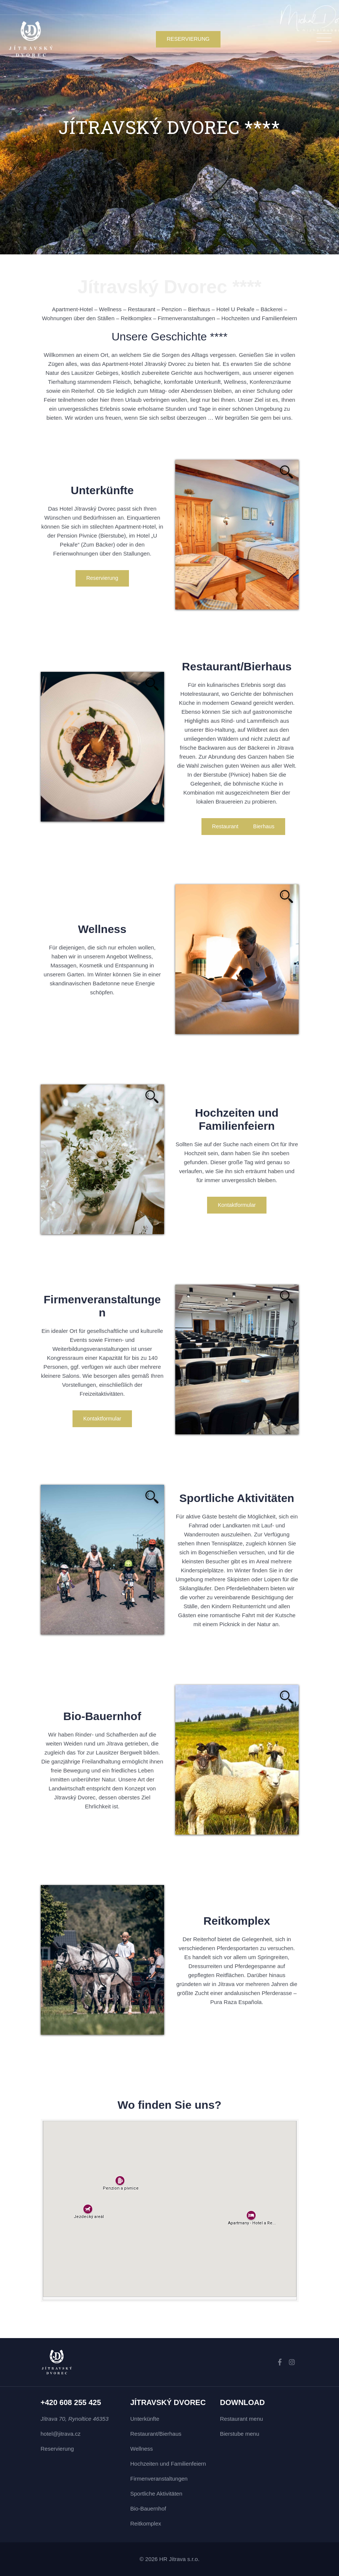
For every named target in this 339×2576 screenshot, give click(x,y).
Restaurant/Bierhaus (156, 2433)
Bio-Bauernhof (148, 2508)
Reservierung (57, 2448)
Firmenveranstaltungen (159, 2478)
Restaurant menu (241, 2419)
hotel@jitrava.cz (61, 2433)
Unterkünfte (145, 2419)
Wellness (141, 2448)
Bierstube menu (239, 2433)
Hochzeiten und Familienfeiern (168, 2463)
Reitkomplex (145, 2523)
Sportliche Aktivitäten (156, 2493)
